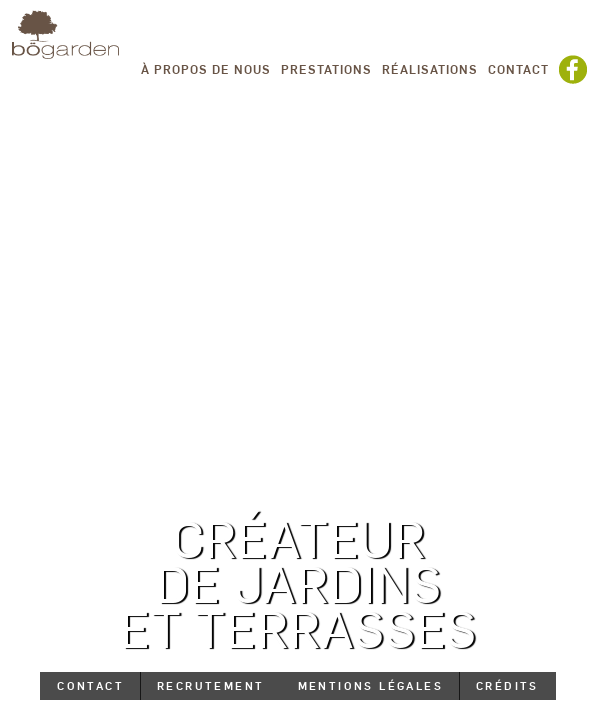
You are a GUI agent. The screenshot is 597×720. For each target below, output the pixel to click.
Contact (518, 69)
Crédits (507, 685)
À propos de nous (206, 69)
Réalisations (430, 69)
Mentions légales (370, 685)
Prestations (326, 69)
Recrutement (210, 685)
